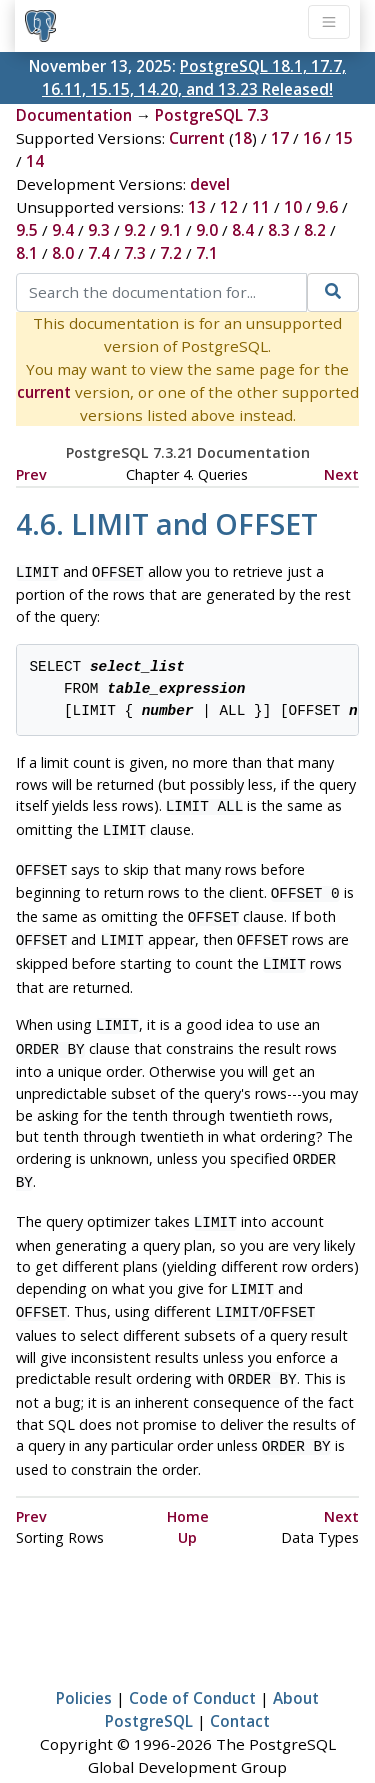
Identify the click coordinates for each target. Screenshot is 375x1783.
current (44, 392)
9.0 (207, 230)
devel (210, 184)
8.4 (243, 230)
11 (261, 207)
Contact (240, 1687)
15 (344, 138)
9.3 (99, 230)
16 (312, 138)
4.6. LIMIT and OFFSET (167, 523)
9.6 (327, 207)
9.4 (63, 230)
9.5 (27, 230)
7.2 (171, 253)
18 (243, 138)
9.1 (171, 230)
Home (188, 1482)
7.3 (135, 253)
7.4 (99, 253)
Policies (84, 1664)
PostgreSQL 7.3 (212, 115)
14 (35, 161)
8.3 (279, 230)
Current (197, 138)
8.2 (315, 230)
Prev (31, 474)
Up (187, 1503)
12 (229, 207)
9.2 (135, 230)
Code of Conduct (192, 1664)
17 (280, 138)
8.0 (63, 253)
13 (197, 207)
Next (341, 474)
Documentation (74, 115)
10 (293, 207)
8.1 (27, 253)
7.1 (207, 253)
